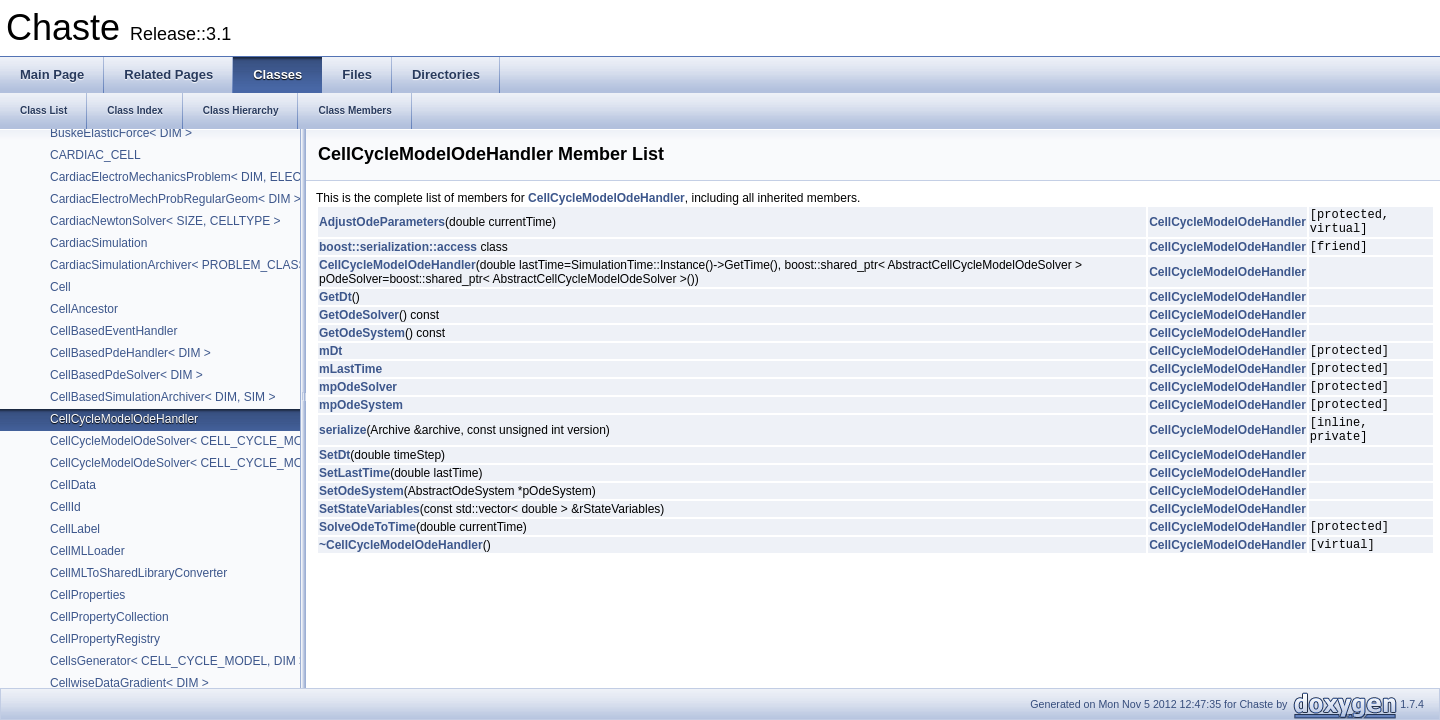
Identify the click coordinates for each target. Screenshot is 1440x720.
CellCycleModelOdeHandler (124, 419)
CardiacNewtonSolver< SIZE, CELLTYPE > (165, 221)
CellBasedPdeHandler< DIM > (130, 353)
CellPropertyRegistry (105, 639)
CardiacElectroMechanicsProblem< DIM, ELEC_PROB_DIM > (215, 177)
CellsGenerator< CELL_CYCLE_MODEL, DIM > (178, 661)
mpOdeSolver (358, 404)
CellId (65, 507)
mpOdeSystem (361, 425)
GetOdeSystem (362, 342)
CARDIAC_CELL (95, 155)
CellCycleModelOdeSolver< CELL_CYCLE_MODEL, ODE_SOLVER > (237, 441)
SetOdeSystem (361, 518)
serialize (342, 454)
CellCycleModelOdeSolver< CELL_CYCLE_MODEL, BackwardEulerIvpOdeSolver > (273, 463)
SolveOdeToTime (367, 556)
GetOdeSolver (359, 324)
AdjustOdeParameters (382, 225)
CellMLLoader (87, 551)
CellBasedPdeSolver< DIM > (126, 375)
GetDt (335, 306)
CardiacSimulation (98, 243)
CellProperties (87, 595)
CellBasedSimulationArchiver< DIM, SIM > (162, 397)
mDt (330, 362)
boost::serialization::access (398, 255)
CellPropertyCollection (109, 617)
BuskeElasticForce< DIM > (121, 133)
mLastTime (350, 383)
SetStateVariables (369, 536)
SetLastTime (354, 500)
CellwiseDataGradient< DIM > (129, 683)
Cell (60, 287)
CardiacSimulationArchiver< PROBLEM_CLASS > (183, 265)
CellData (73, 485)
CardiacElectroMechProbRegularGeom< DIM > (175, 199)
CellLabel (75, 529)
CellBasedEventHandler (113, 331)
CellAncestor (84, 309)
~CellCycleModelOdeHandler (401, 577)
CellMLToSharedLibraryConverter (138, 573)
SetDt (334, 482)
